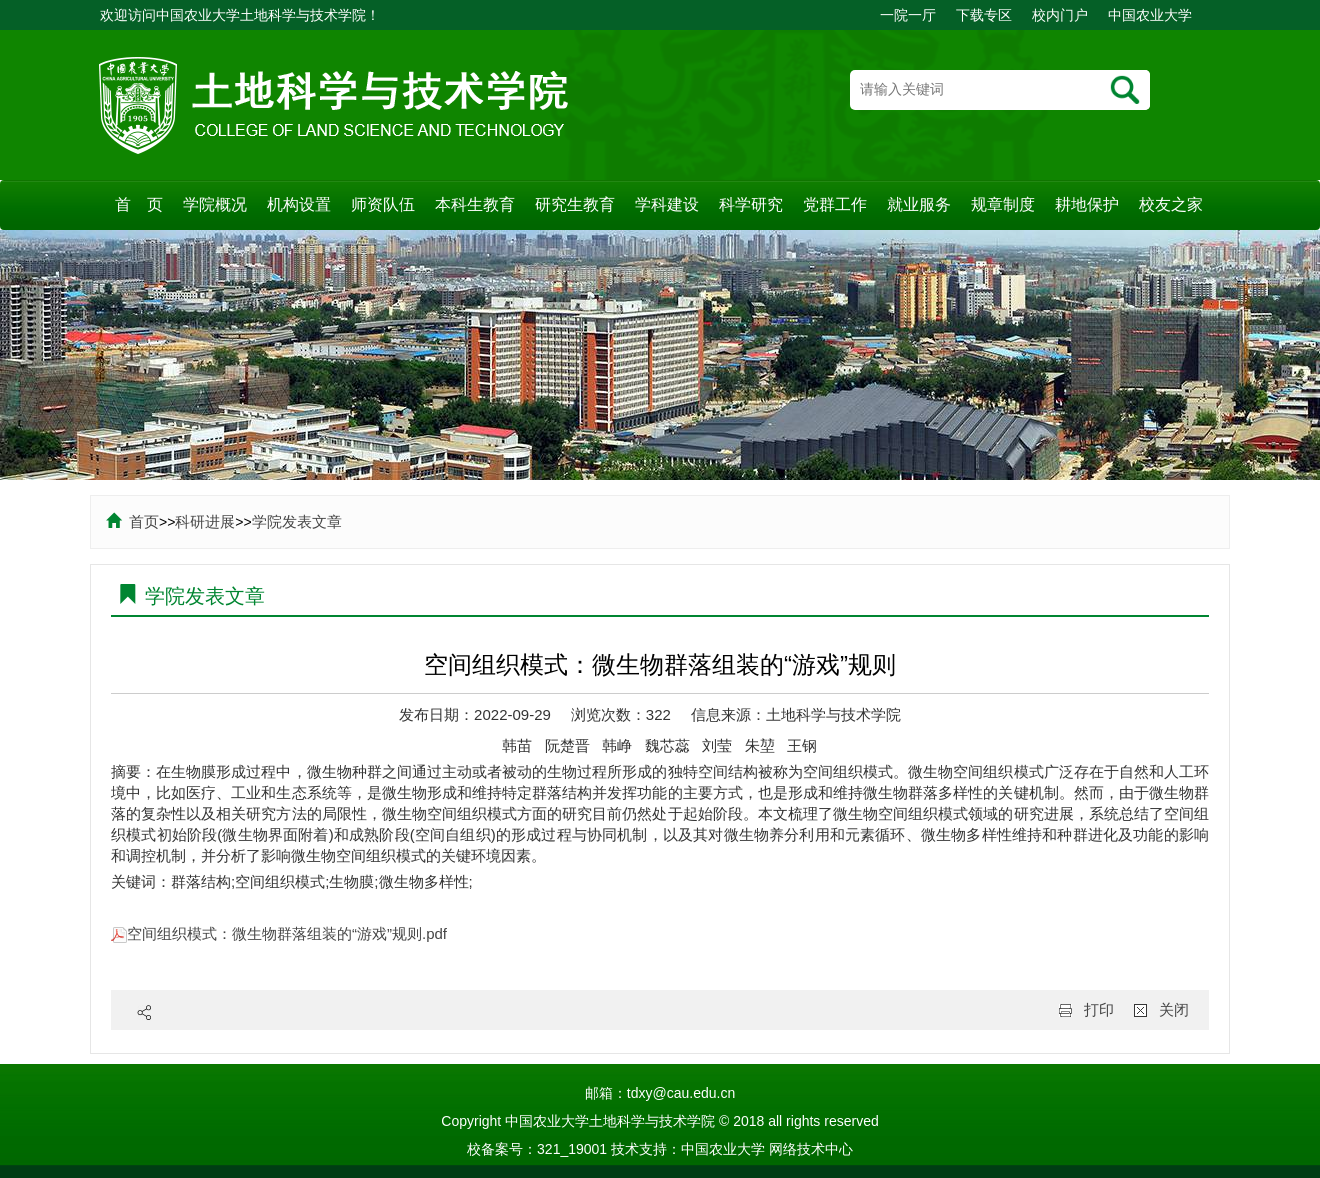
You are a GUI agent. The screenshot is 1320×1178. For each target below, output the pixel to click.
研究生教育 (575, 204)
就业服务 (919, 204)
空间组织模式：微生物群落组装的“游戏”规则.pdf (279, 933)
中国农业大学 (1150, 15)
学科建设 (667, 204)
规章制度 (1003, 204)
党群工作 (835, 204)
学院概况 (215, 204)
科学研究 (751, 204)
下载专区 (984, 15)
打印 (1099, 1009)
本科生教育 (475, 204)
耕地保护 (1087, 204)
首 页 (139, 204)
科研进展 (205, 521)
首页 (132, 521)
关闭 (1174, 1009)
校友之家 (1171, 204)
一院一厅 (908, 15)
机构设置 (299, 204)
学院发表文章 (297, 521)
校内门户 (1060, 15)
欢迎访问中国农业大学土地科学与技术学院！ (240, 15)
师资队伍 (383, 204)
